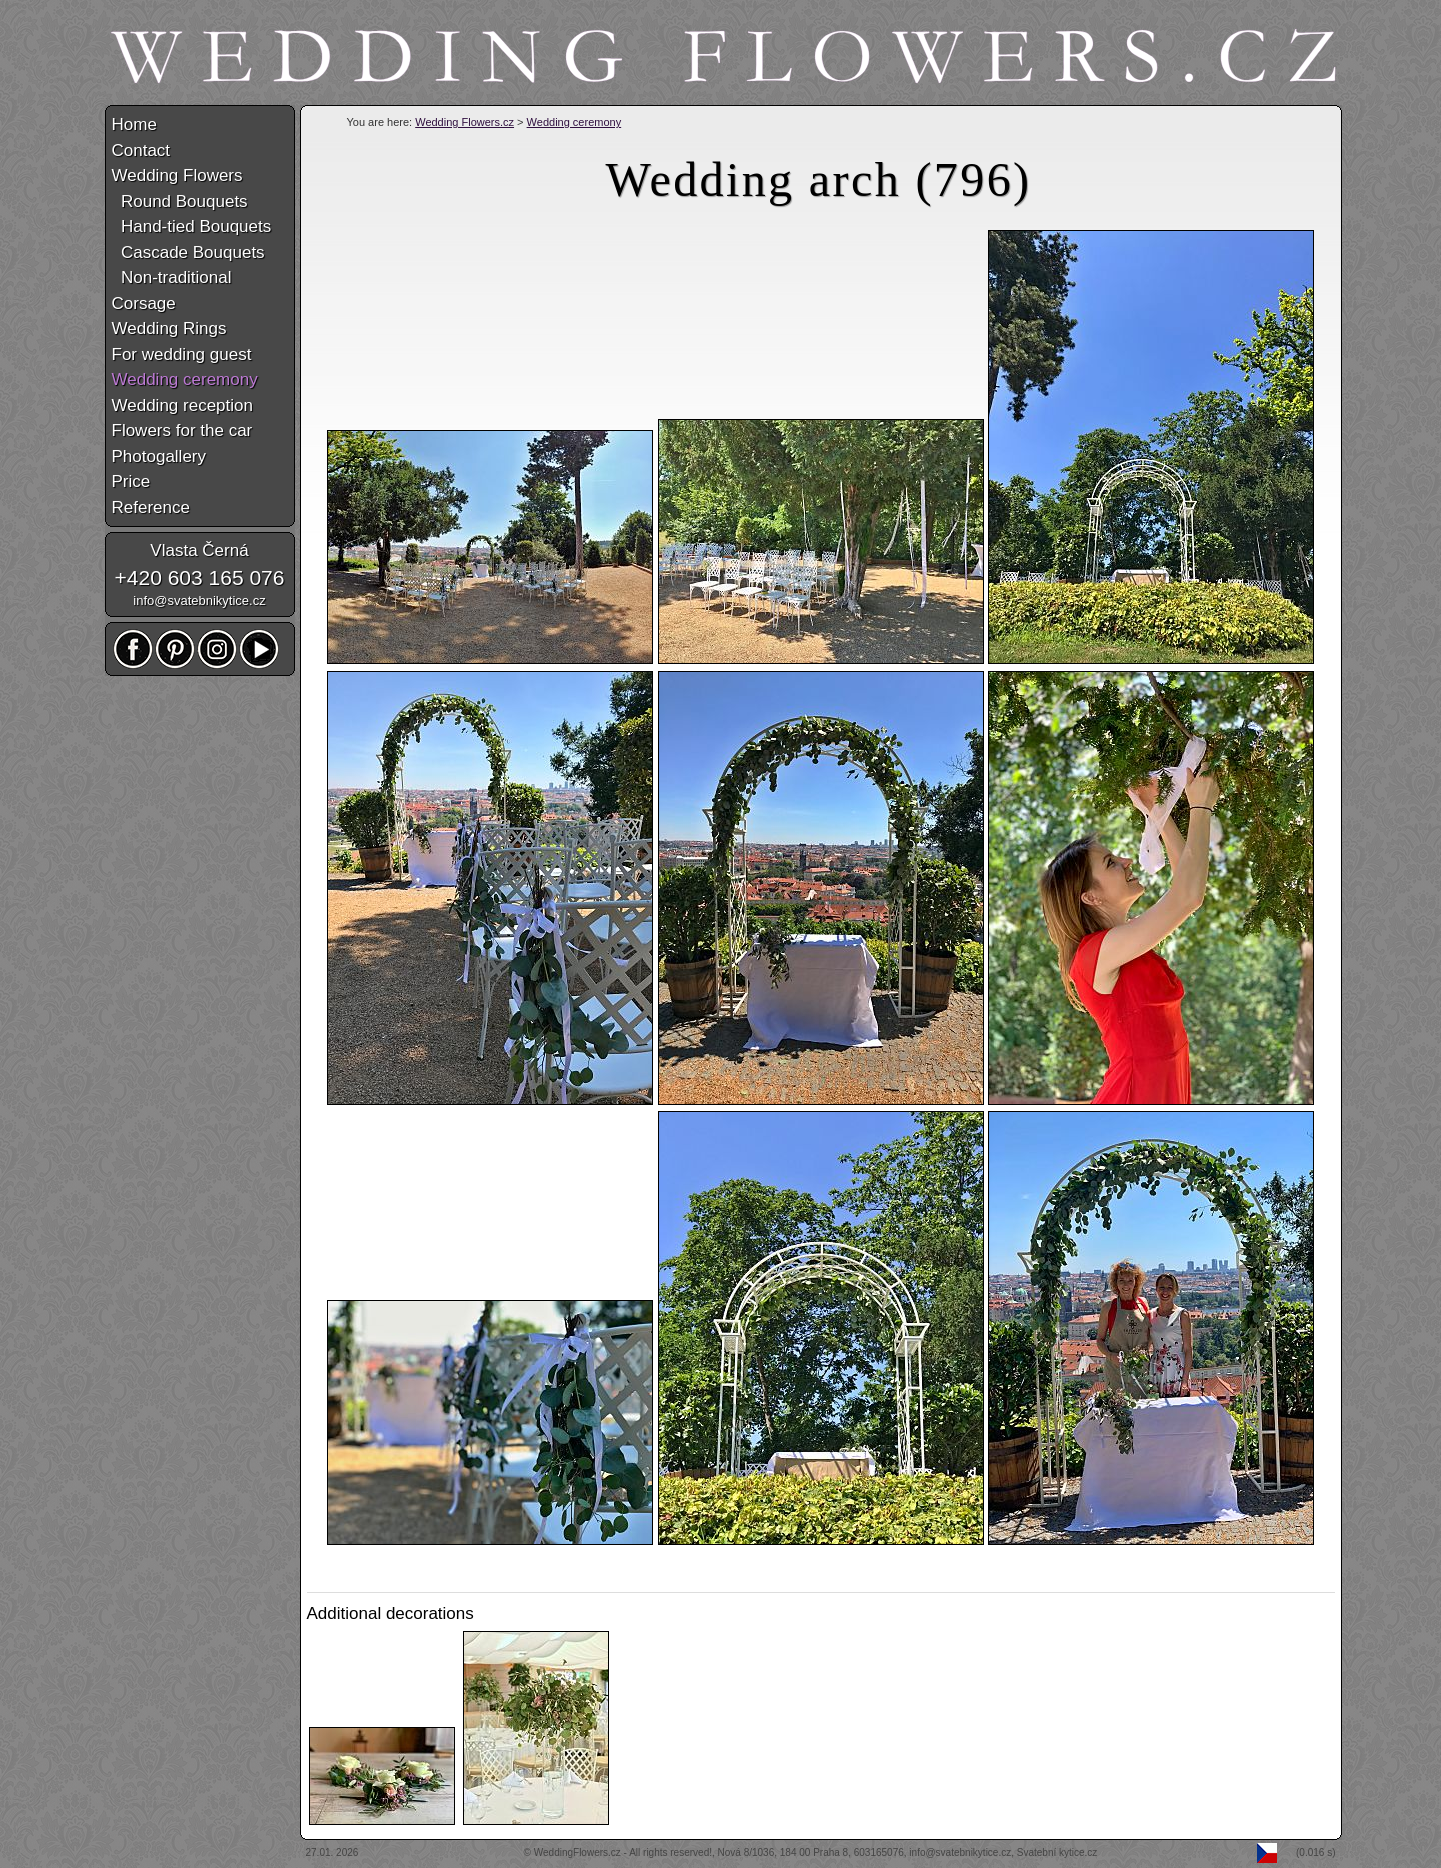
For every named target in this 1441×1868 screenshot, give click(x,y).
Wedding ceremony (574, 122)
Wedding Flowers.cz (464, 122)
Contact (141, 150)
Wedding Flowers (177, 175)
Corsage (144, 303)
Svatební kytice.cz (1057, 1852)
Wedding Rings (169, 328)
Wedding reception (182, 405)
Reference (151, 507)
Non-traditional (172, 277)
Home (134, 124)
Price (131, 481)
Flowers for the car (182, 430)
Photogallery (159, 456)
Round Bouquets (180, 201)
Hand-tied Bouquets (192, 226)
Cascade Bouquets (188, 252)
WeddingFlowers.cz (577, 1852)
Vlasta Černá (199, 550)
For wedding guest (182, 354)
